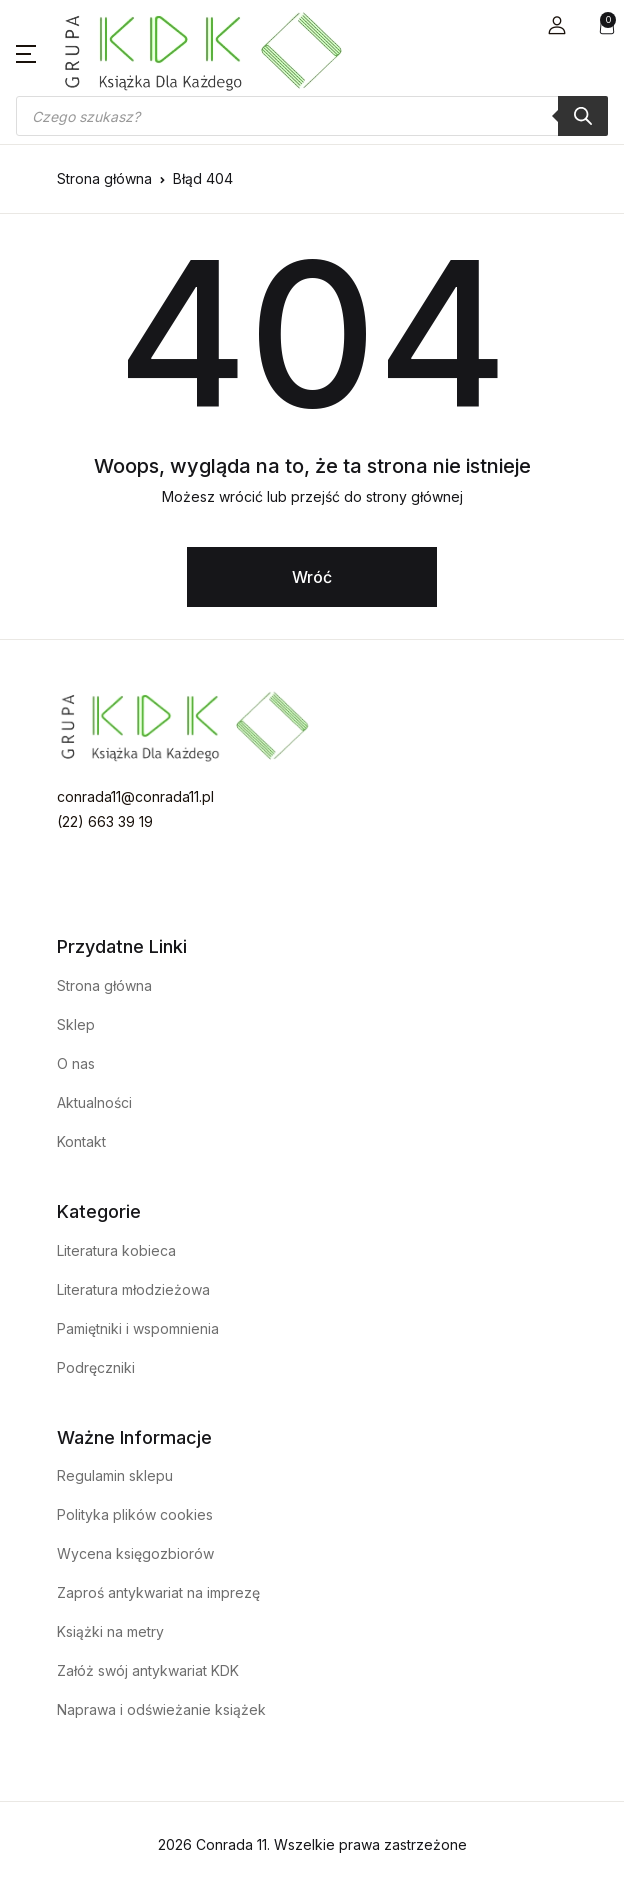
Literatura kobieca (116, 1250)
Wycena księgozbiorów (135, 1553)
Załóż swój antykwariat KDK (148, 1670)
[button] (557, 25)
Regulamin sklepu (115, 1475)
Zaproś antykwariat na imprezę (158, 1592)
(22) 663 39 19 (105, 821)
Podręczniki (96, 1367)
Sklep (76, 1024)
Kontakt (81, 1141)
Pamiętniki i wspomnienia (138, 1328)
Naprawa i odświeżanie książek (161, 1709)
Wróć (312, 577)
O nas (76, 1063)
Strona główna (104, 178)
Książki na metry (110, 1631)
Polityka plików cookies (135, 1514)
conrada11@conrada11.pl (135, 796)
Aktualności (94, 1102)
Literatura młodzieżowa (133, 1289)
